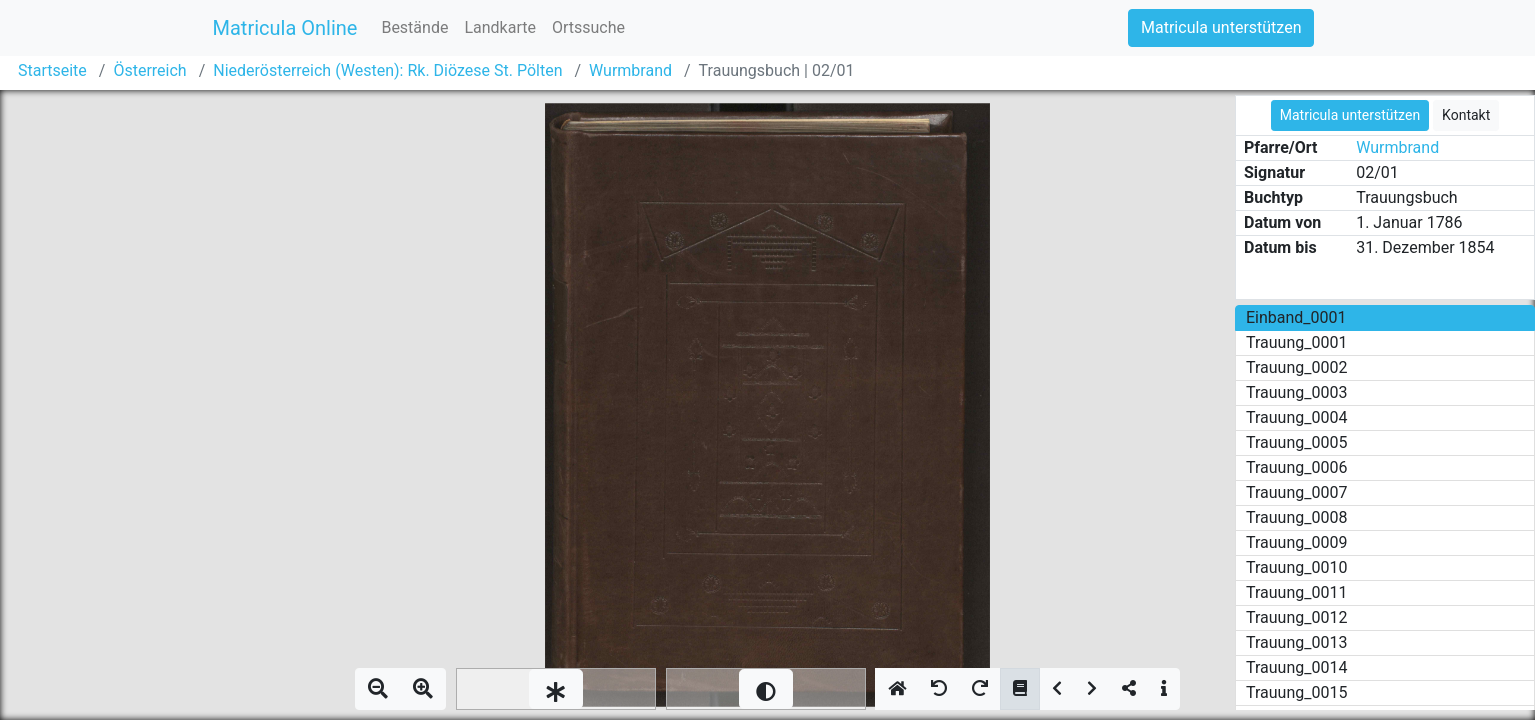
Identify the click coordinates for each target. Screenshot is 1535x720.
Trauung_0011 (1296, 592)
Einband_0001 (1296, 317)
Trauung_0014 (1296, 667)
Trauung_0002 (1296, 367)
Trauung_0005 (1296, 442)
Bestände (414, 27)
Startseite (52, 70)
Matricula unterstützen (1221, 27)
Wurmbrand (630, 70)
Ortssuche (588, 27)
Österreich (149, 70)
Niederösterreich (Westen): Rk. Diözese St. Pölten (387, 70)
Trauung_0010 (1296, 567)
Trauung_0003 (1296, 392)
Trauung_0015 (1296, 692)
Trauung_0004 (1296, 417)
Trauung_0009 (1296, 542)
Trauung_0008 (1296, 517)
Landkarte (500, 27)
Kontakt (1466, 115)
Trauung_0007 (1296, 492)
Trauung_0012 (1296, 617)
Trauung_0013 (1296, 642)
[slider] (556, 689)
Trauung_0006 (1296, 467)
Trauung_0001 (1296, 342)
